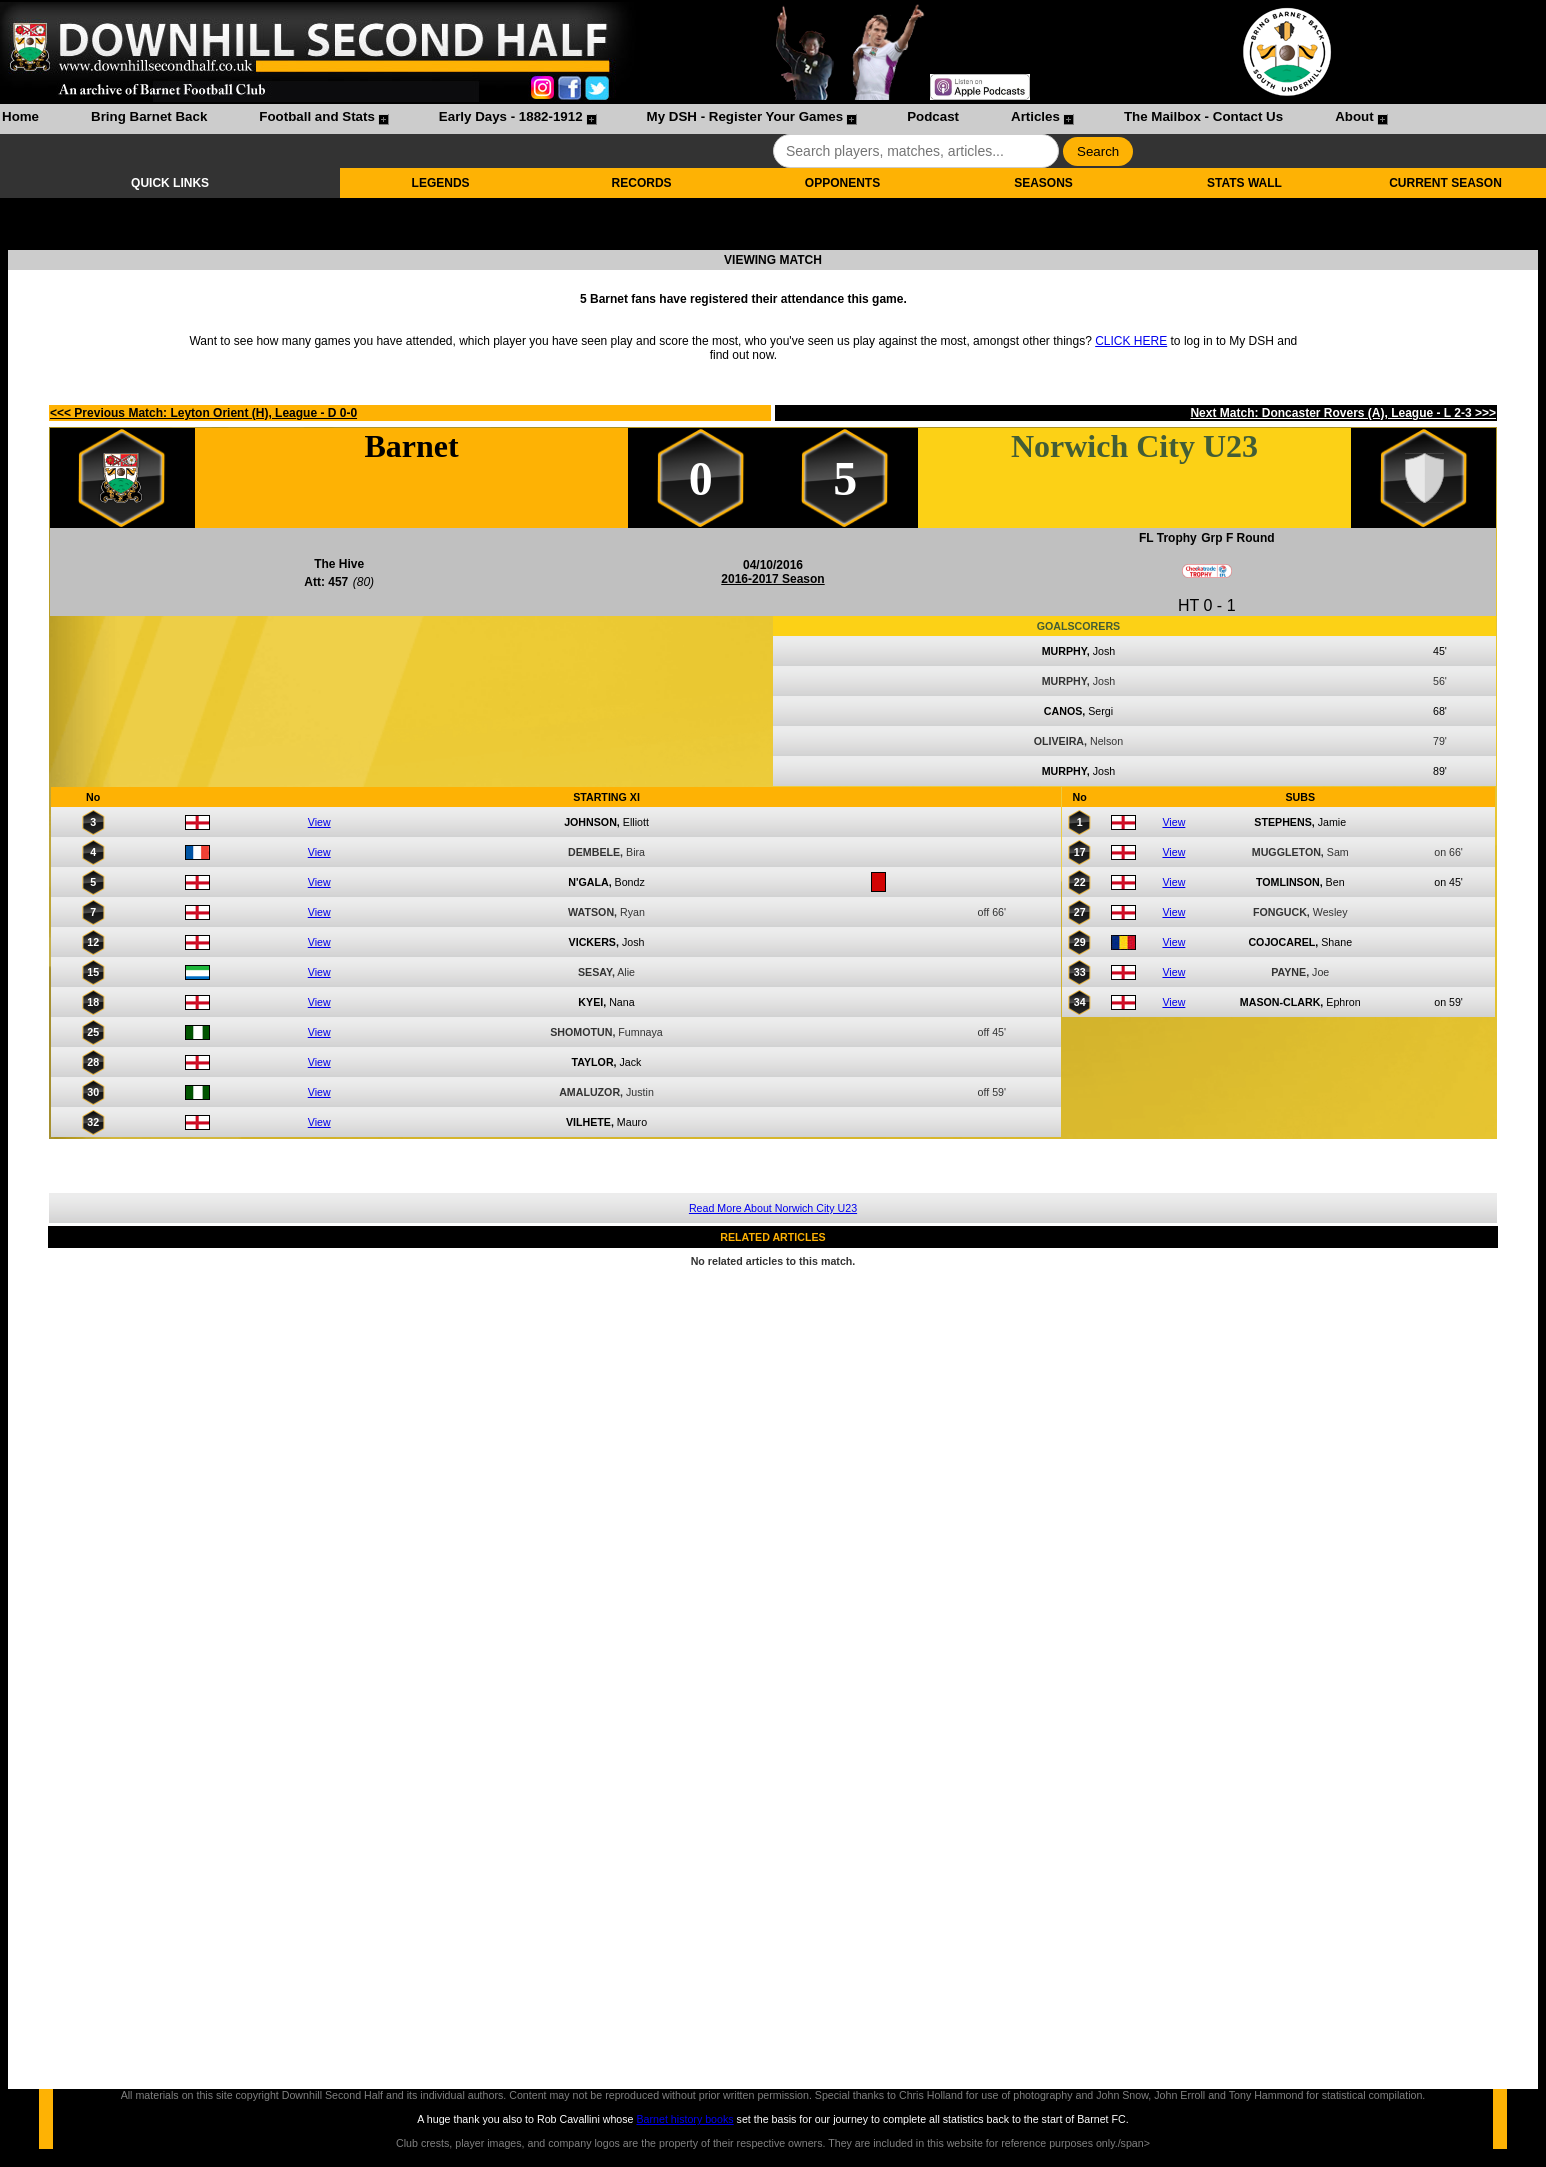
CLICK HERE (1131, 341)
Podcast (933, 116)
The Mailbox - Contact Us (1203, 116)
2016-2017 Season (772, 579)
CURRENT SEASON (1445, 183)
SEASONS (1043, 183)
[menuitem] (20, 119)
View (319, 822)
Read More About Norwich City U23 (773, 1208)
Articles (1035, 116)
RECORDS (642, 183)
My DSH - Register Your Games (745, 116)
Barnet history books (684, 2119)
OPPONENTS (842, 183)
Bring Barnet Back (149, 116)
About (1354, 116)
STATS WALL (1244, 183)
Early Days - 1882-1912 (511, 116)
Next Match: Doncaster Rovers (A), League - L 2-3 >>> (1343, 413)
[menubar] (694, 119)
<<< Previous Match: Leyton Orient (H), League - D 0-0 (203, 413)
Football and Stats (317, 116)
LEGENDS (441, 183)
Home (20, 116)
